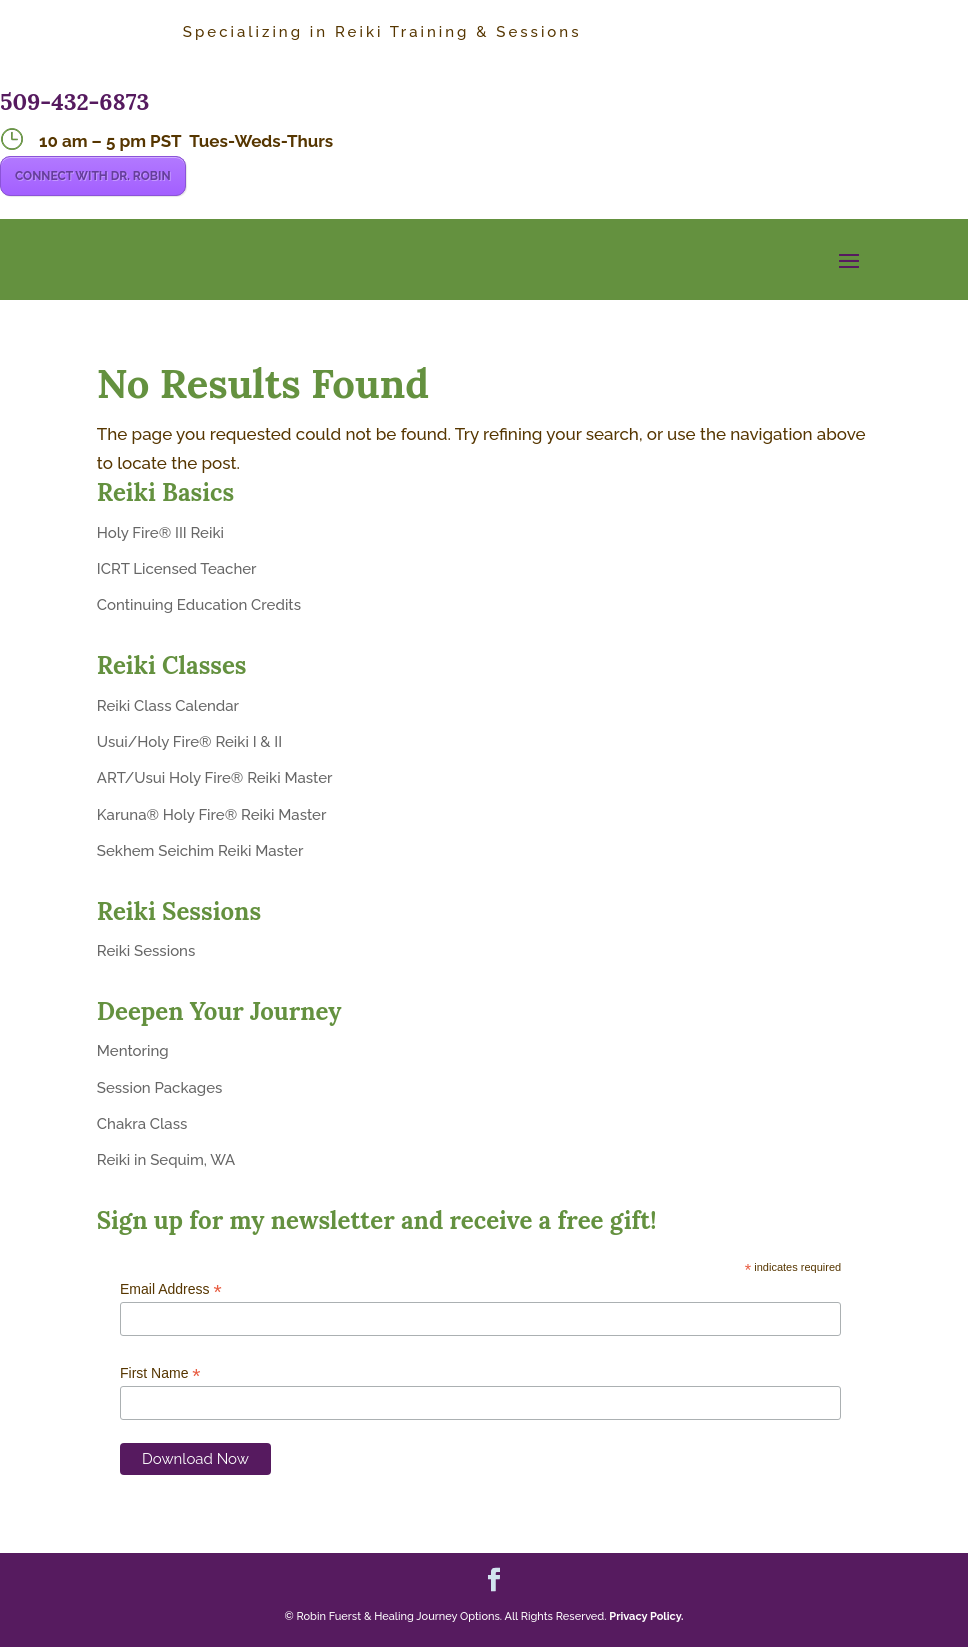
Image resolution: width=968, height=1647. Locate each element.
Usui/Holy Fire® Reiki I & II (189, 742)
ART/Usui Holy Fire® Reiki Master (215, 778)
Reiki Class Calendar (168, 706)
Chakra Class (142, 1124)
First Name (160, 1373)
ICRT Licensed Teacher (177, 569)
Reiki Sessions (146, 951)
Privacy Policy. (646, 1616)
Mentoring (133, 1051)
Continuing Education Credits (199, 605)
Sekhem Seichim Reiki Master (200, 851)
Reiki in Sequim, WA (166, 1160)
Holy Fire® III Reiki (160, 533)
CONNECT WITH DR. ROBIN (93, 176)
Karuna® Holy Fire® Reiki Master (212, 815)
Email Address (171, 1289)
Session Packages (160, 1088)
